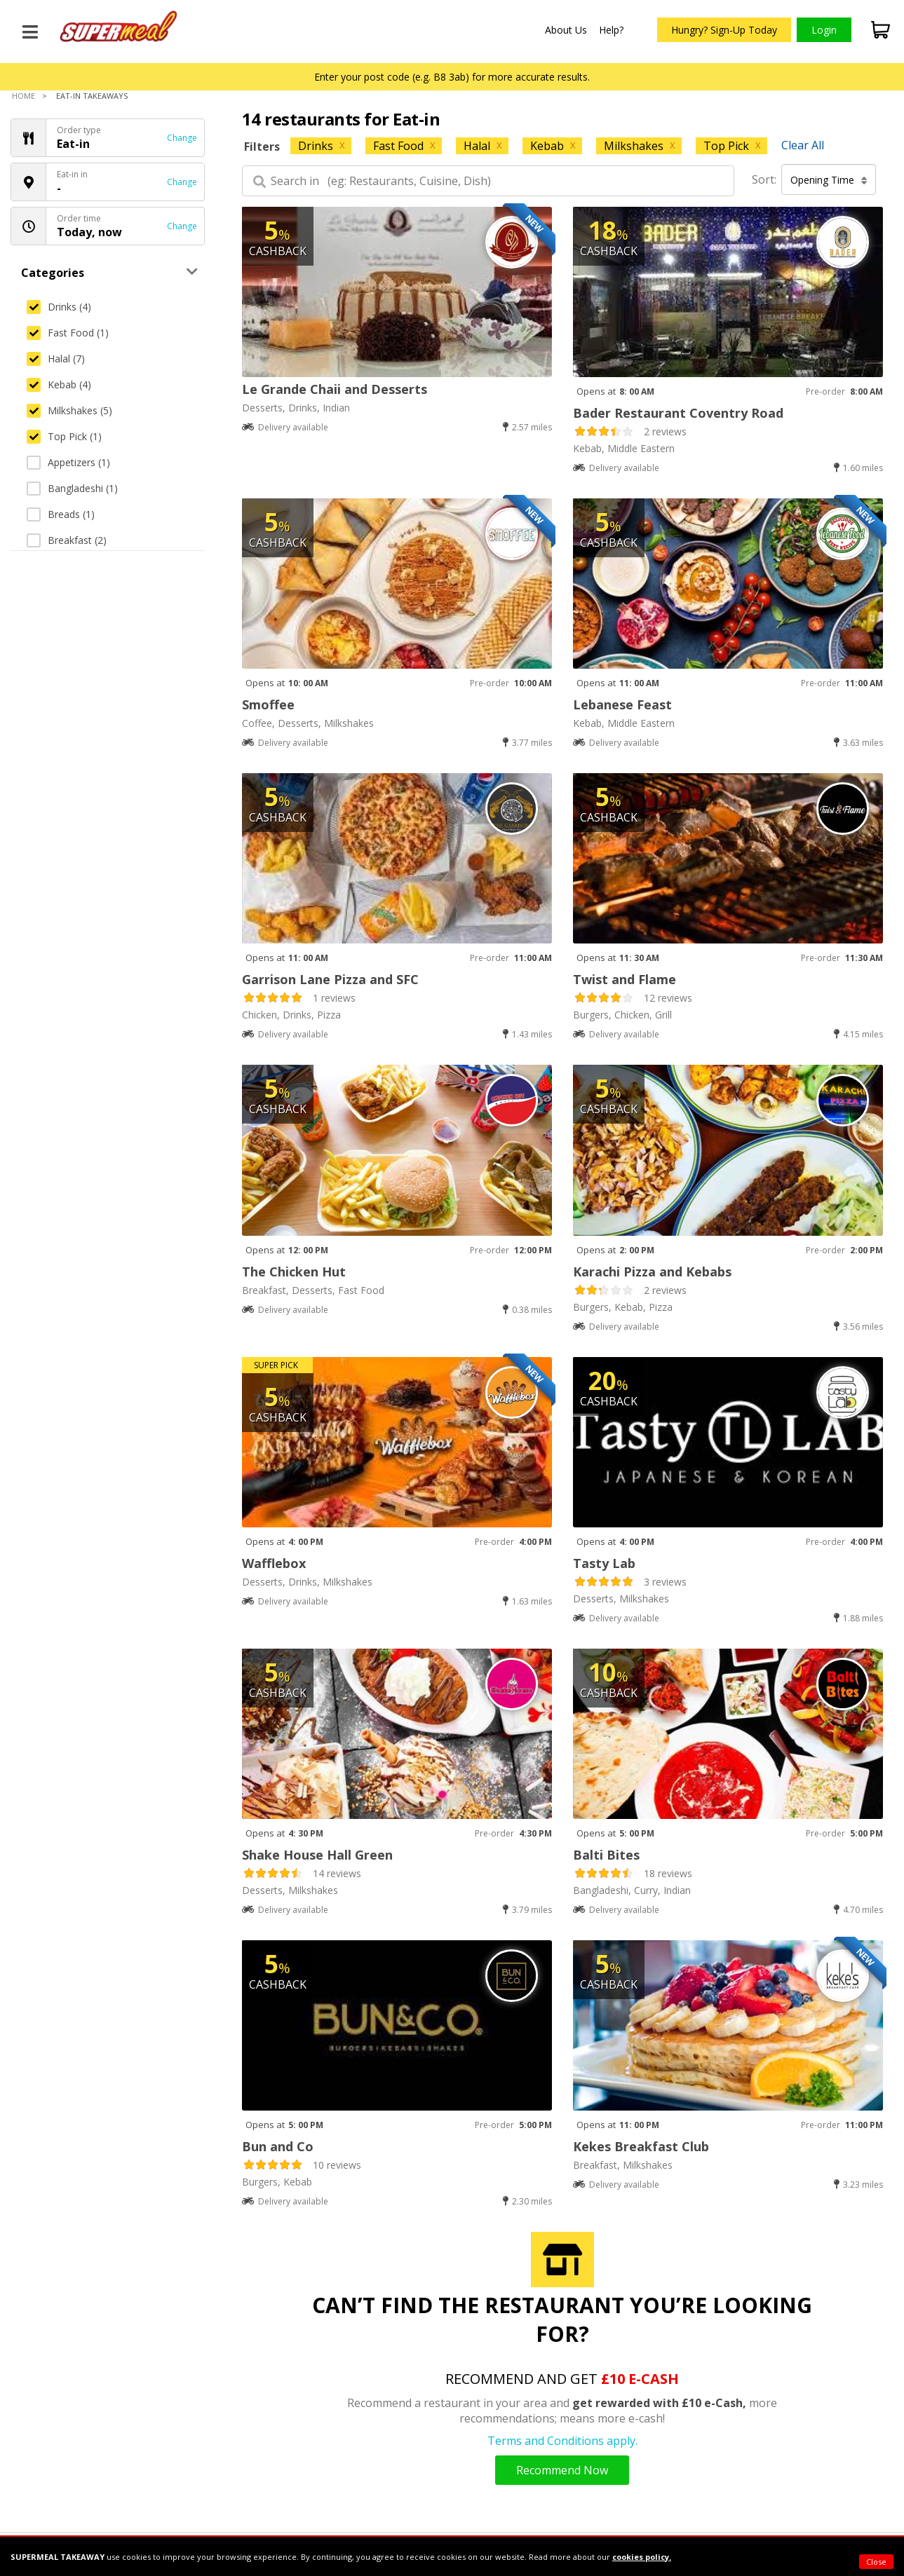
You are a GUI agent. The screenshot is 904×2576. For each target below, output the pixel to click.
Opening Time (829, 179)
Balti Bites (606, 1854)
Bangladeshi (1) (72, 488)
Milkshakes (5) (69, 410)
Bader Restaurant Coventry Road (678, 412)
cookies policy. (641, 2556)
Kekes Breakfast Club (641, 2146)
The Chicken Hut (294, 1271)
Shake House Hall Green (317, 1854)
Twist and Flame (624, 979)
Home (23, 95)
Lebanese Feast (622, 704)
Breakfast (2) (67, 540)
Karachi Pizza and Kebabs (652, 1271)
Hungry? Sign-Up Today (724, 29)
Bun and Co (277, 2146)
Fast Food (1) (68, 332)
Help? (611, 29)
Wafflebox (274, 1563)
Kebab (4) (59, 384)
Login (824, 29)
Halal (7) (56, 358)
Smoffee (268, 704)
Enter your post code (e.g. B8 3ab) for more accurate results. (452, 76)
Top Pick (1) (64, 436)
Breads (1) (61, 514)
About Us (566, 29)
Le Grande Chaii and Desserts (334, 389)
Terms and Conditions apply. (562, 2440)
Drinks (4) (59, 306)
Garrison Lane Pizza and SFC (330, 979)
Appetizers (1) (68, 462)
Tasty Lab (604, 1563)
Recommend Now (562, 2470)
